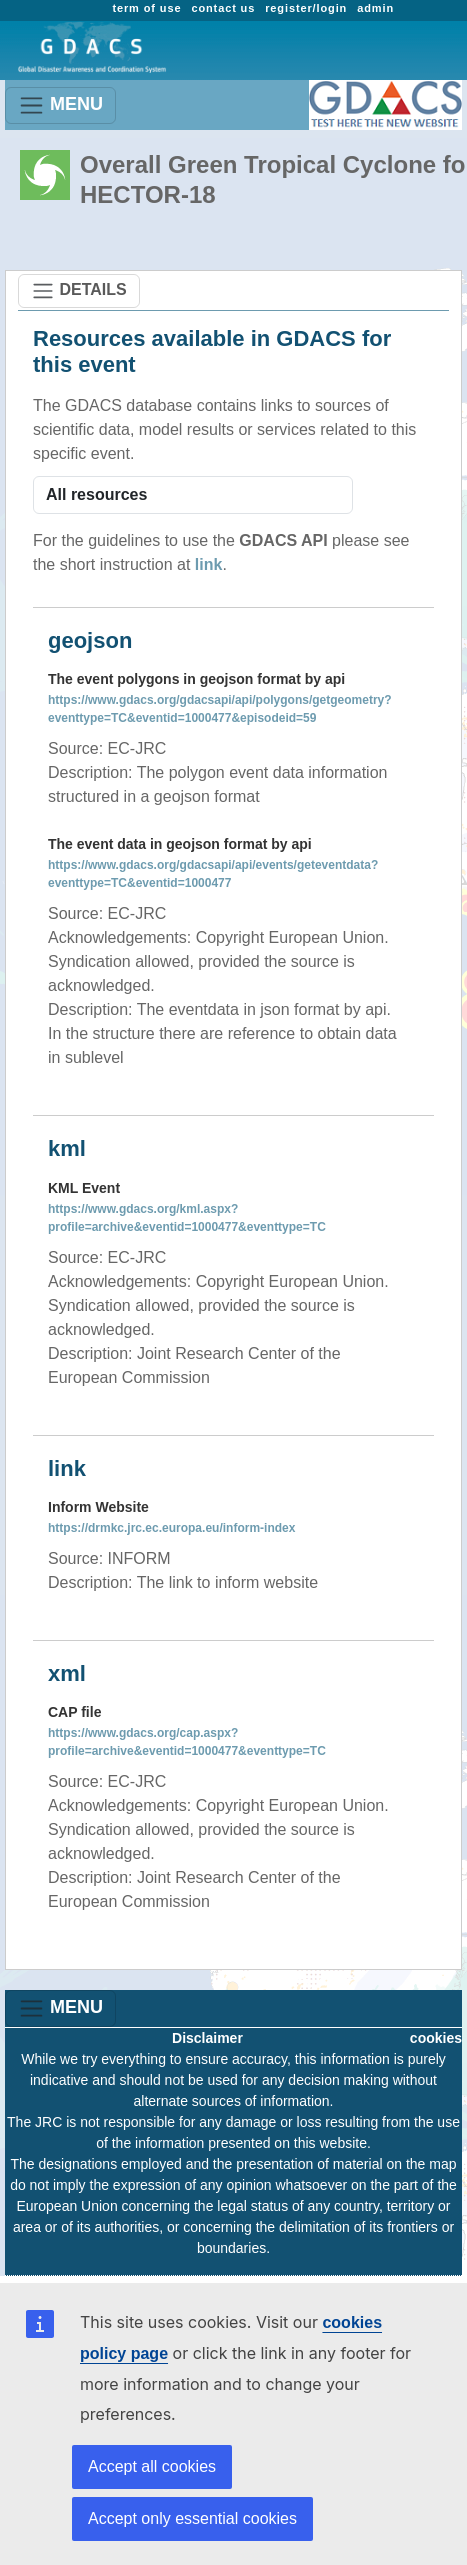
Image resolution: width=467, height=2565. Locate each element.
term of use (146, 8)
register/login (306, 8)
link (209, 564)
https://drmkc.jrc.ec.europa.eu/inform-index (171, 1528)
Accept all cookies (152, 2466)
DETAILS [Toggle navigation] (79, 291)
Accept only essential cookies (192, 2518)
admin (375, 8)
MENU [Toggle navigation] (60, 105)
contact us (223, 8)
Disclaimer (207, 2038)
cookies (436, 2038)
